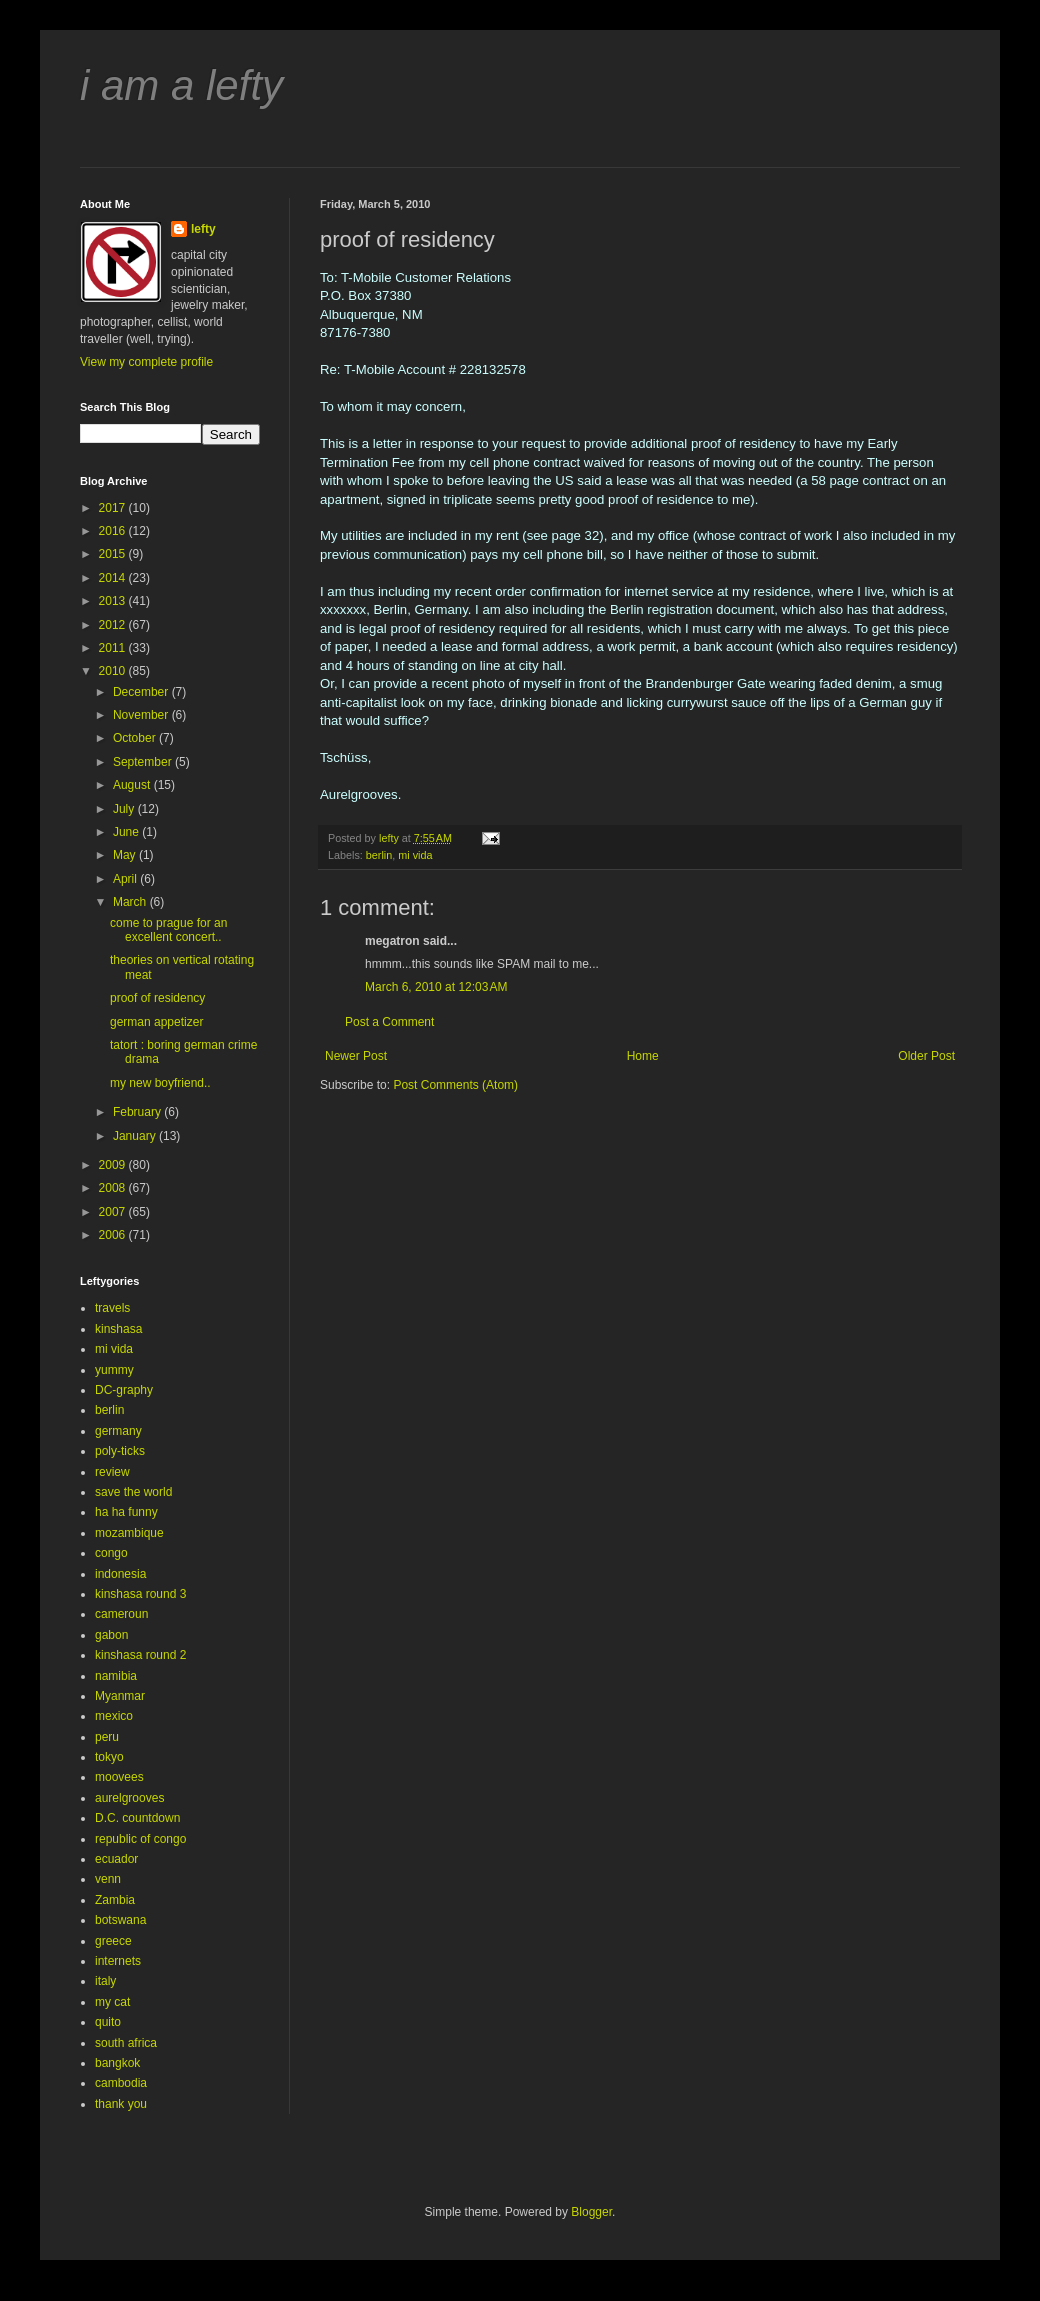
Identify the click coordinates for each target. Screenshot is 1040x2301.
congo (111, 1553)
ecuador (116, 1859)
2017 (114, 508)
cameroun (121, 1614)
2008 (114, 1188)
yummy (114, 1370)
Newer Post (356, 1056)
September (144, 762)
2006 (114, 1235)
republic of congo (140, 1839)
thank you (121, 2104)
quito (108, 2022)
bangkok (117, 2063)
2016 (114, 531)
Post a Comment (389, 1022)
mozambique (129, 1533)
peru (107, 1737)
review (112, 1472)
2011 (114, 648)
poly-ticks (120, 1451)
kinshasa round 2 (140, 1655)
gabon (111, 1635)
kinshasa (118, 1329)
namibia (116, 1676)
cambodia (121, 2083)
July (125, 809)
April (126, 879)
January (136, 1136)
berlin (379, 855)
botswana (120, 1920)
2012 (114, 625)
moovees (119, 1777)
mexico (114, 1716)
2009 (114, 1165)
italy (105, 1981)
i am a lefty (181, 85)
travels (112, 1308)
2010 (114, 671)
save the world (133, 1492)
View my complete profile (146, 362)
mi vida (415, 855)
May (126, 855)
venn (108, 1879)
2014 (114, 578)
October (136, 738)
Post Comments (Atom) (455, 1085)
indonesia (120, 1574)
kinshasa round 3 (140, 1594)
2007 (114, 1212)
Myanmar (120, 1696)
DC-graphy (124, 1390)
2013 (114, 601)
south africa (126, 2043)
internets (118, 1961)
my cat (112, 2002)
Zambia (115, 1900)
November (142, 715)
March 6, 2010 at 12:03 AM (436, 987)
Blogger (591, 2212)
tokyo (109, 1757)
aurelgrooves (129, 1798)
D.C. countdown (137, 1818)
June (127, 832)
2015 (114, 554)
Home (643, 1056)
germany (118, 1431)
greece (113, 1941)
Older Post (926, 1056)
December (142, 692)
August (133, 785)
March (131, 902)
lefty (203, 229)
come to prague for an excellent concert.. (168, 930)
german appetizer (156, 1022)
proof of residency (157, 998)
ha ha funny (126, 1512)
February (138, 1112)
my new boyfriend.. (160, 1083)
